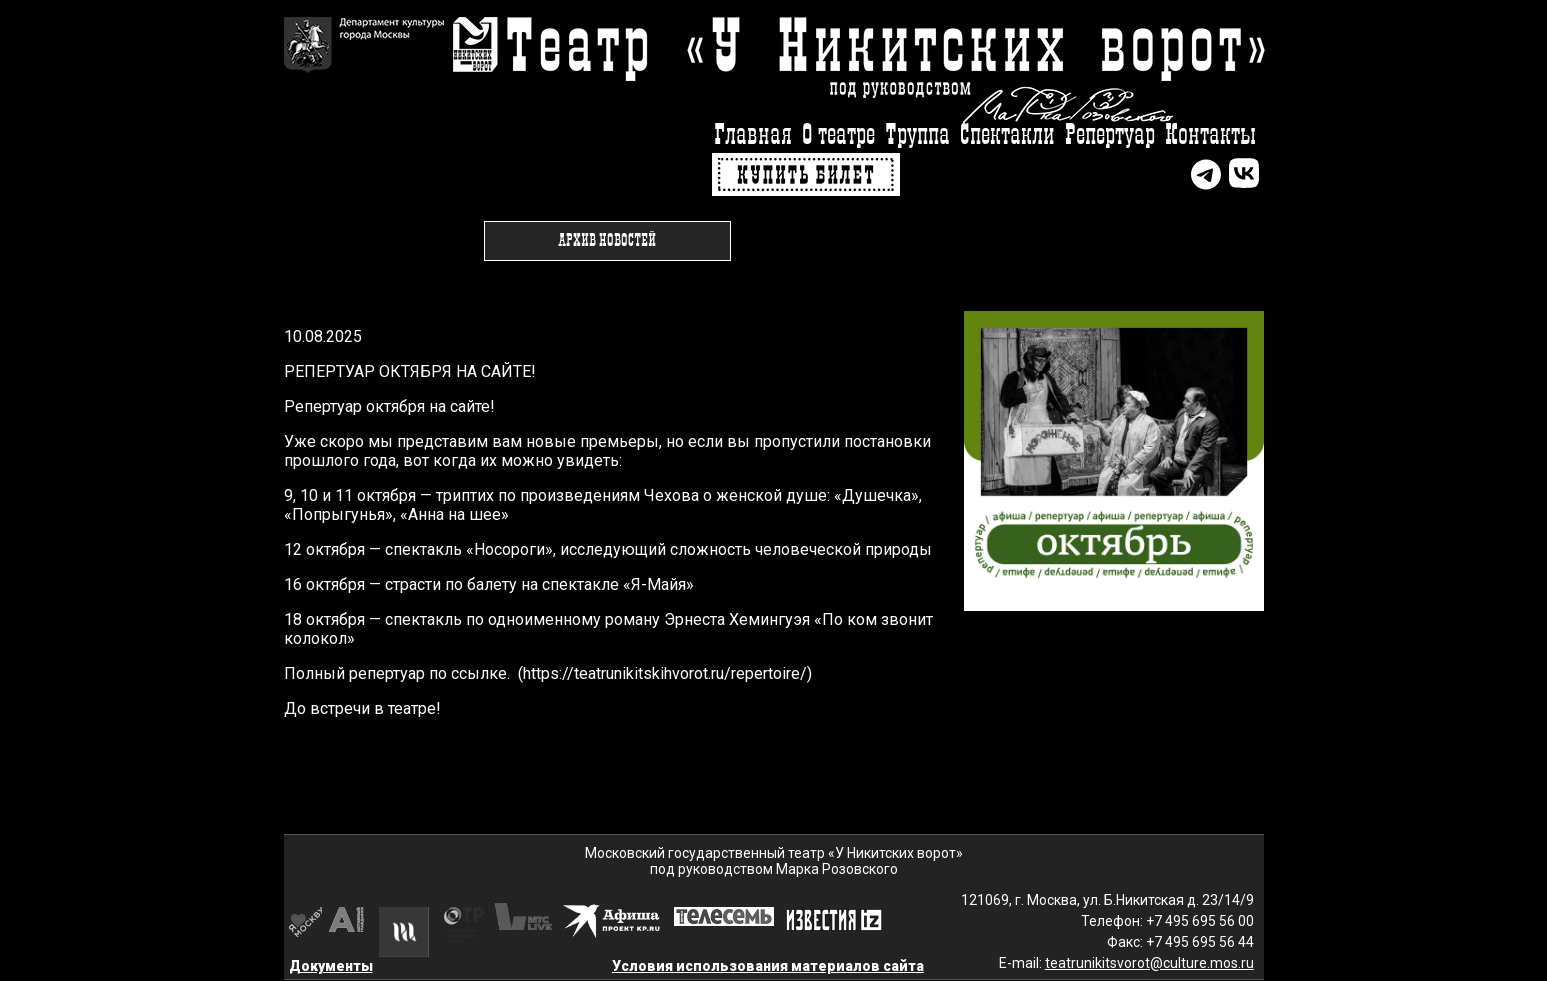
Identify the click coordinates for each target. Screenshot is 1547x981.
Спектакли (1007, 135)
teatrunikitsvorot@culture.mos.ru (1149, 963)
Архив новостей (607, 241)
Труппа (917, 135)
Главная (753, 135)
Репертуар (1110, 135)
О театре (838, 135)
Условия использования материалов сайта (768, 966)
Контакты (1210, 135)
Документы (331, 966)
